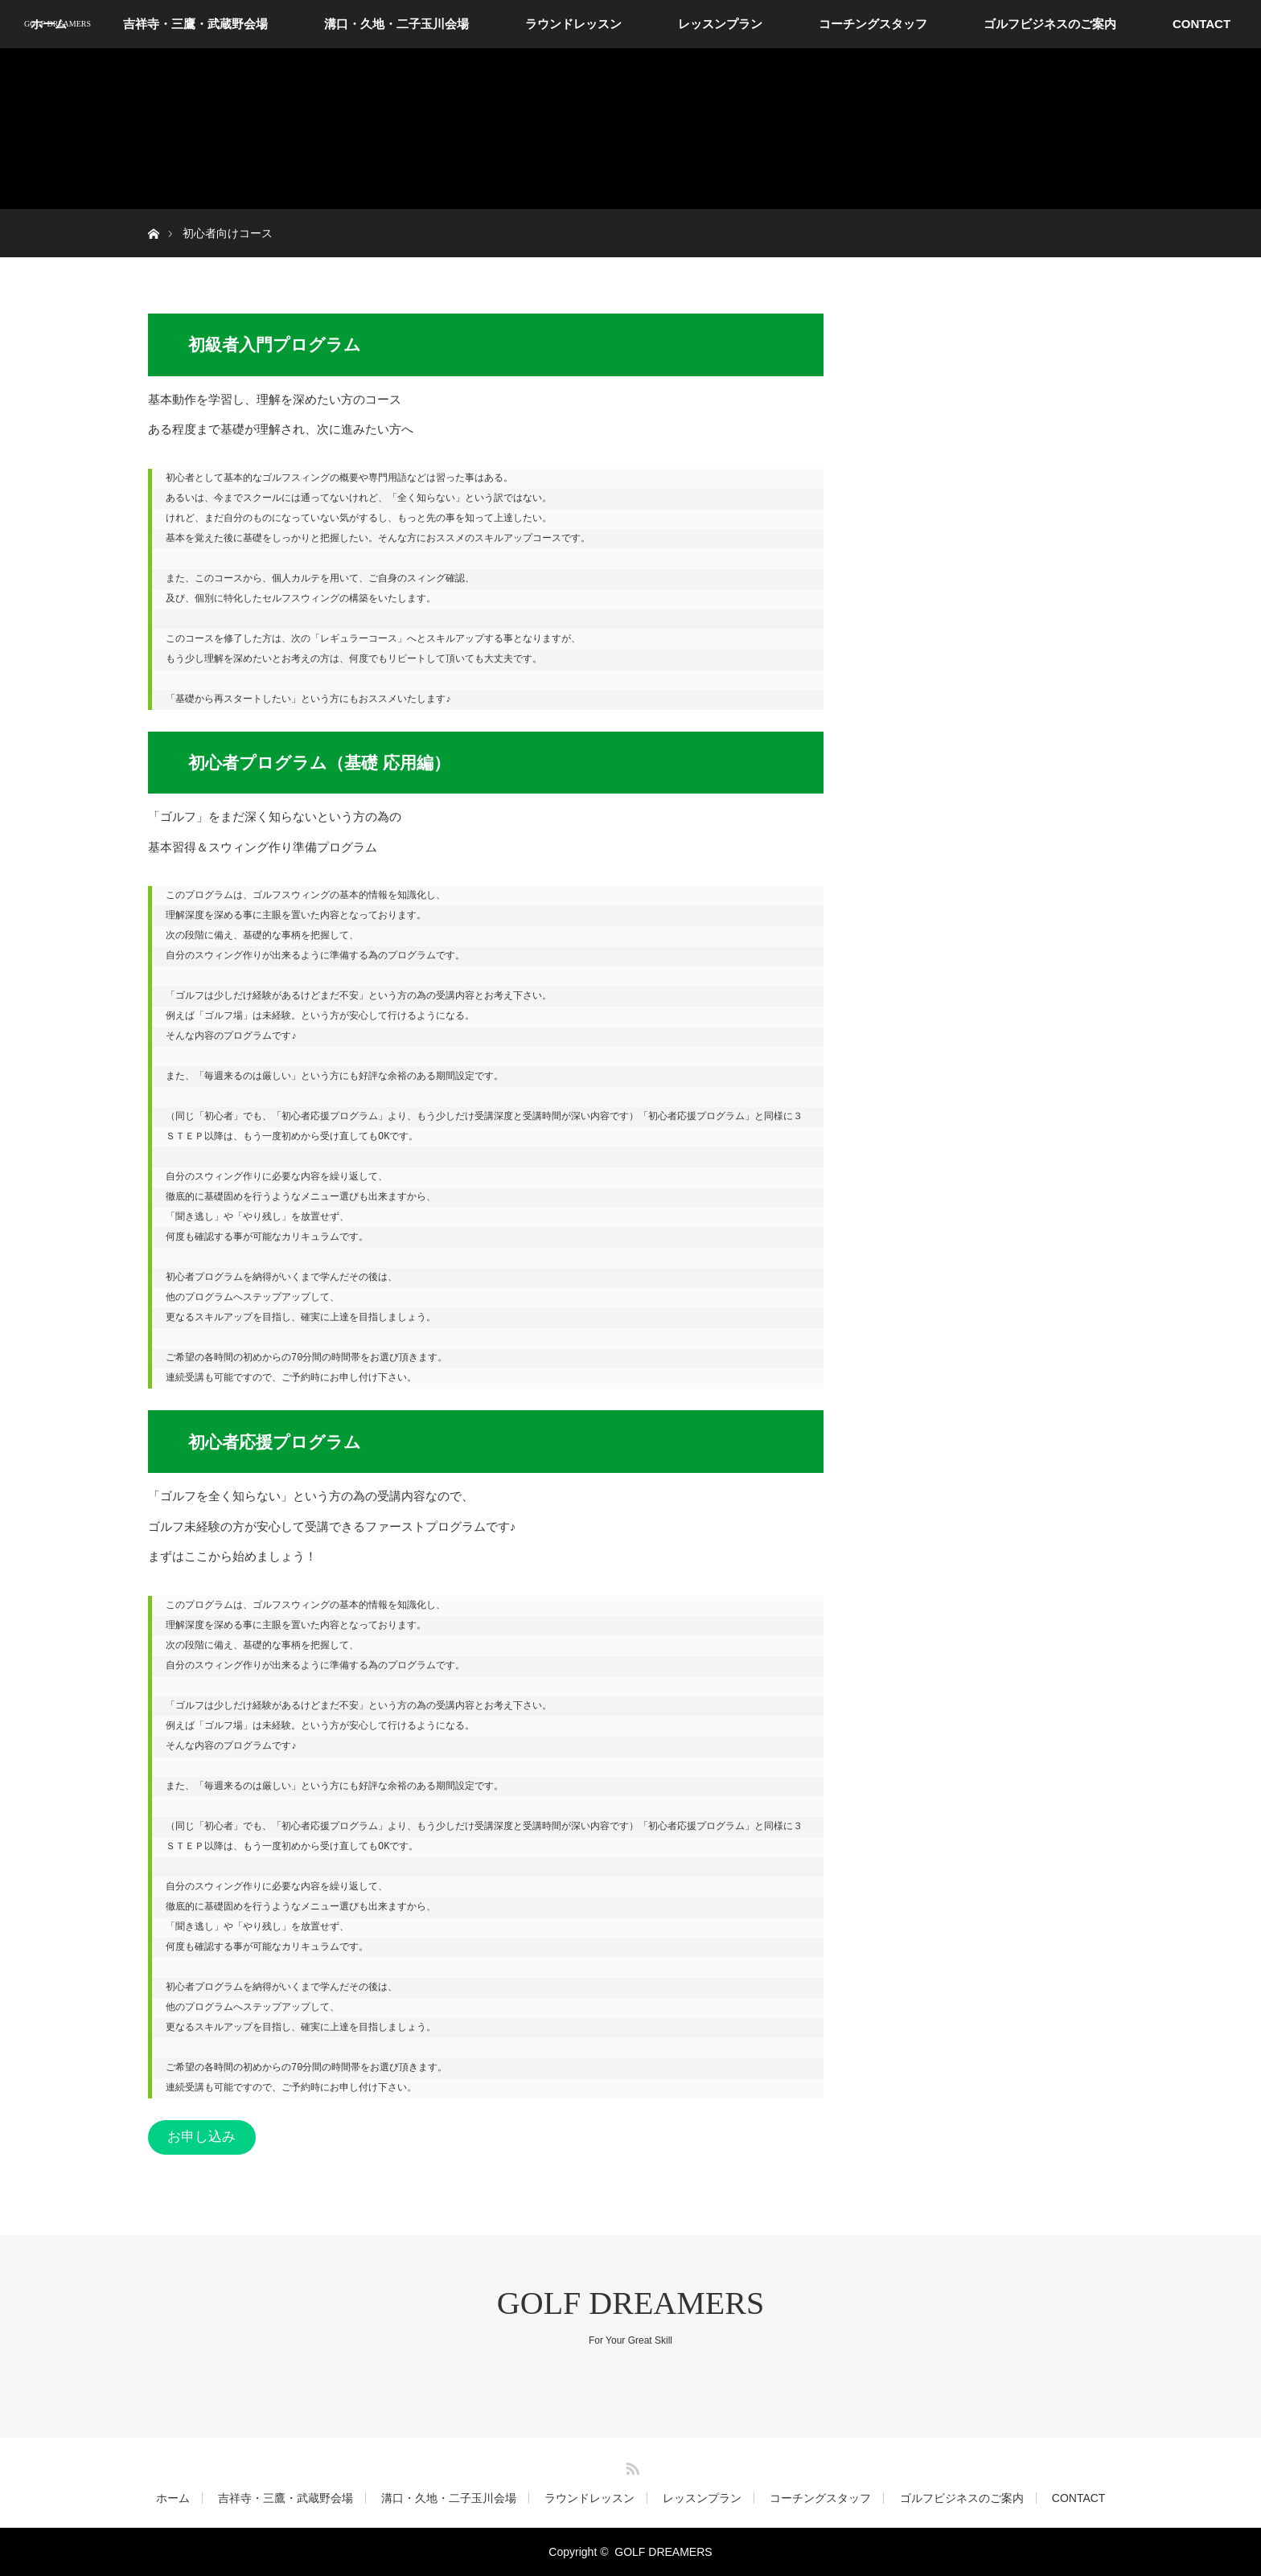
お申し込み (201, 2136)
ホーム (173, 2498)
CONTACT (1201, 24)
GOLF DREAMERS (57, 23)
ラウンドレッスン (573, 24)
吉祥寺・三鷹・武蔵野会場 (195, 24)
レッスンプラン (720, 24)
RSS (630, 2466)
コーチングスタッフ (873, 24)
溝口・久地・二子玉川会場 (396, 24)
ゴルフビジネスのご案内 (1050, 24)
